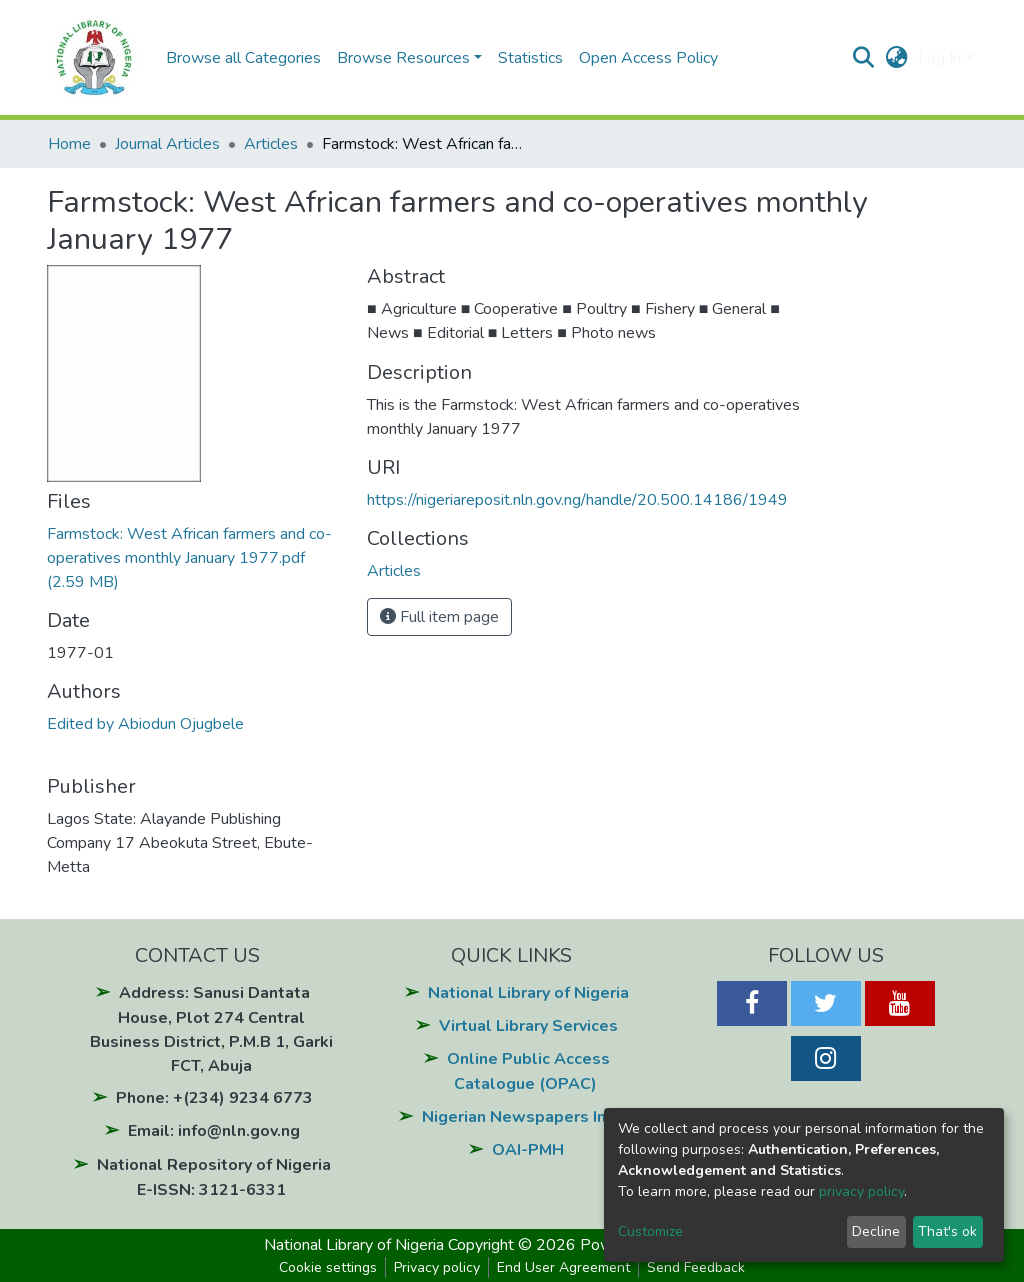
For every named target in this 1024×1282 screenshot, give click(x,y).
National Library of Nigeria (528, 993)
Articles (271, 144)
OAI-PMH (528, 1150)
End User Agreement (563, 1267)
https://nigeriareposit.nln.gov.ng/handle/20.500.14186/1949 (577, 500)
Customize (650, 1231)
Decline (876, 1231)
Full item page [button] (439, 617)
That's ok (947, 1231)
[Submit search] (863, 58)
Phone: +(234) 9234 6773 (214, 1098)
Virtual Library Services (528, 1026)
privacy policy (861, 1191)
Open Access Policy (648, 58)
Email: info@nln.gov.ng (214, 1131)
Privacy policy (437, 1267)
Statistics (530, 58)
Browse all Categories (243, 58)
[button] (896, 58)
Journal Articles (167, 144)
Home (69, 144)
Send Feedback (696, 1267)
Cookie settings (328, 1267)
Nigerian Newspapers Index (528, 1117)
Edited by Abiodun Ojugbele (145, 724)
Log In (939, 58)
